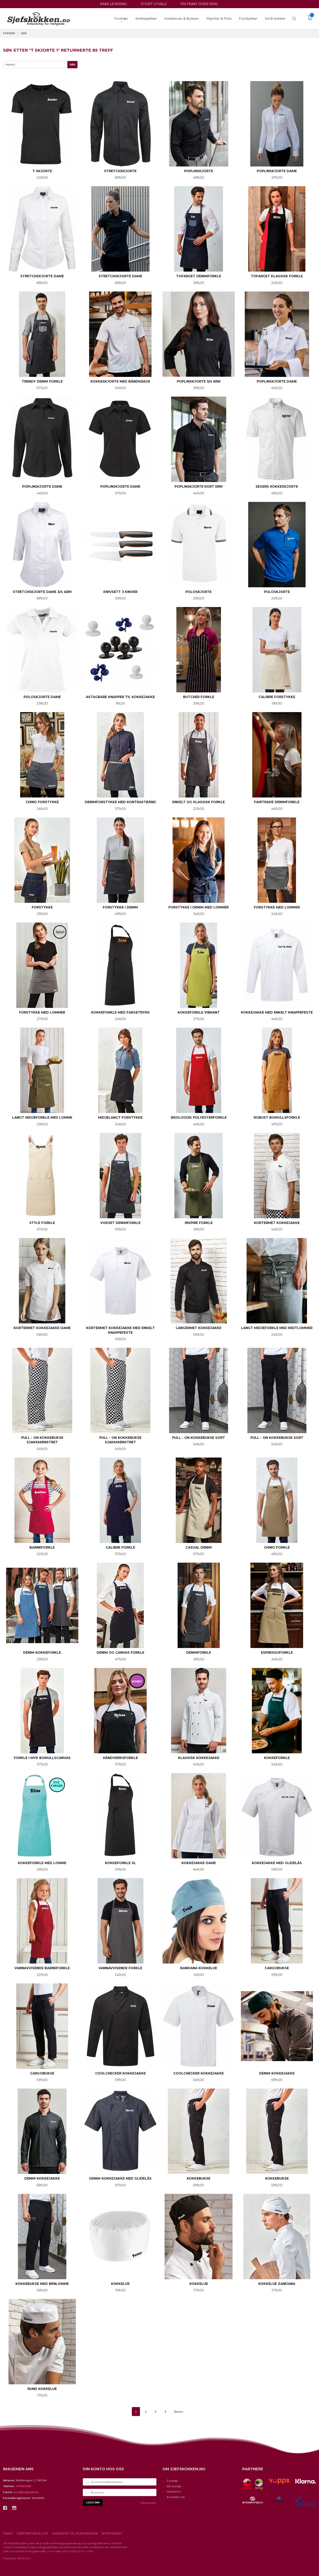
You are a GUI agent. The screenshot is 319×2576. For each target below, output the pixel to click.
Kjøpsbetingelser (32, 2533)
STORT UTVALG (154, 4)
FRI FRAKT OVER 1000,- (199, 4)
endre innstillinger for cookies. (77, 2551)
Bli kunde (174, 2486)
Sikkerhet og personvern (75, 2533)
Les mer (51, 2551)
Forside (172, 2481)
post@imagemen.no (26, 2492)
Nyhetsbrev (112, 2533)
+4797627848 (23, 2486)
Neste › (179, 2412)
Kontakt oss (176, 2497)
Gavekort (174, 2491)
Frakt (8, 2533)
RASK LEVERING (113, 4)
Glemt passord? (148, 2502)
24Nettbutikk (23, 2558)
